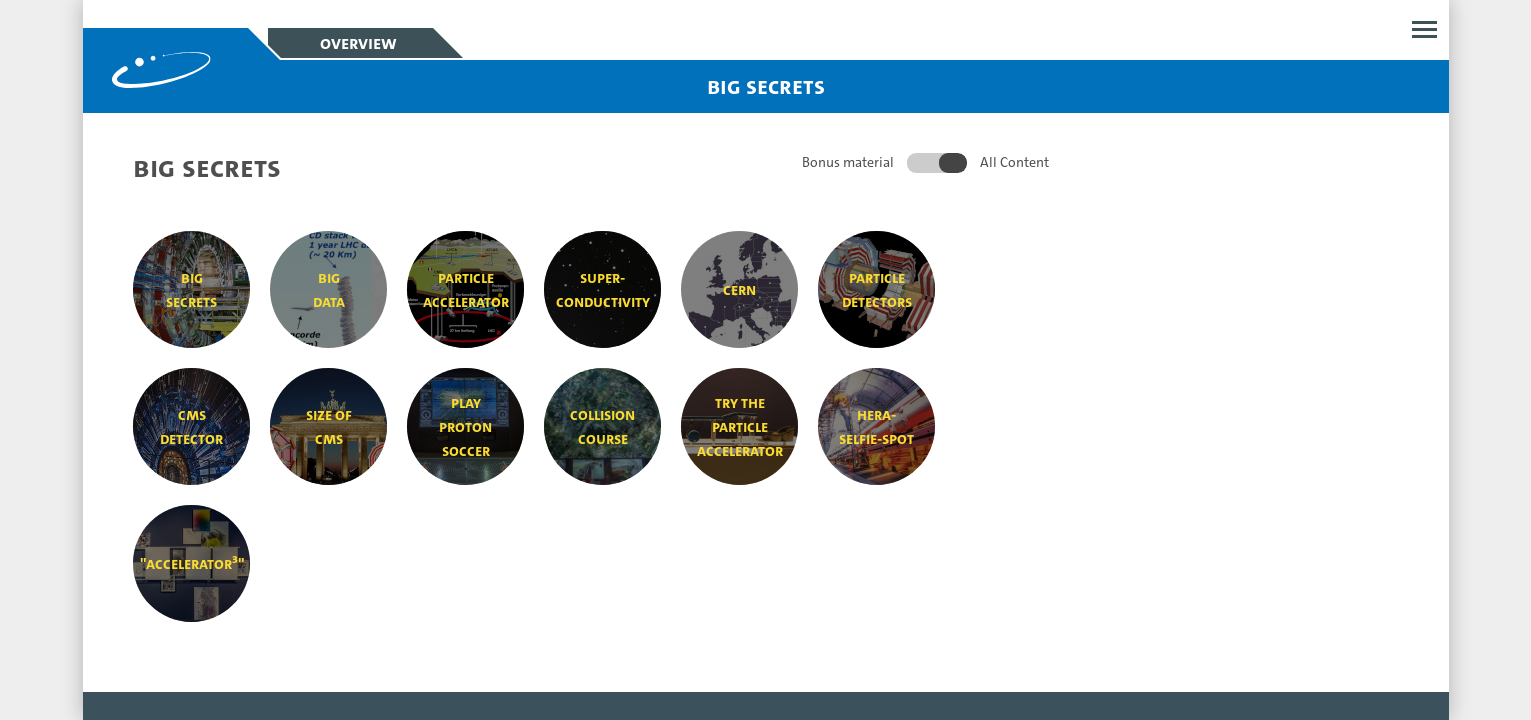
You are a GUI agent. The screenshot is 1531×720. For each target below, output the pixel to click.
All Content (1014, 162)
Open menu (1424, 29)
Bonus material (848, 162)
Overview (357, 43)
